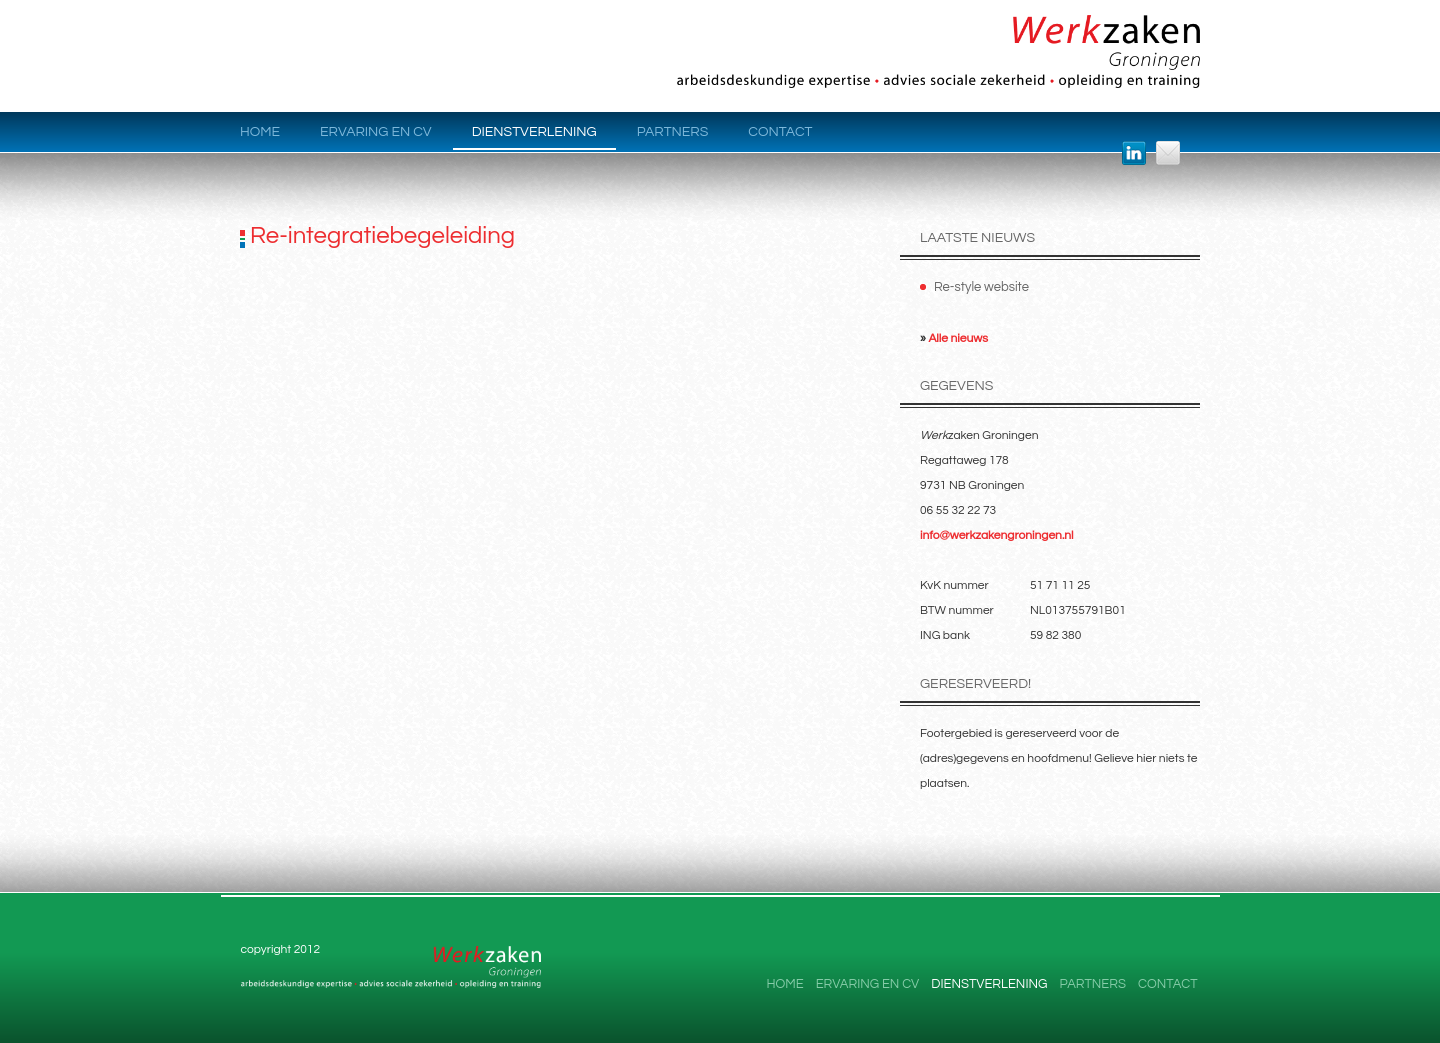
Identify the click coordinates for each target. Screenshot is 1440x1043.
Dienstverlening (534, 132)
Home (260, 132)
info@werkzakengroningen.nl (997, 535)
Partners (673, 132)
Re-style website (981, 287)
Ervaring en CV (376, 132)
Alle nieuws (958, 338)
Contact (780, 132)
